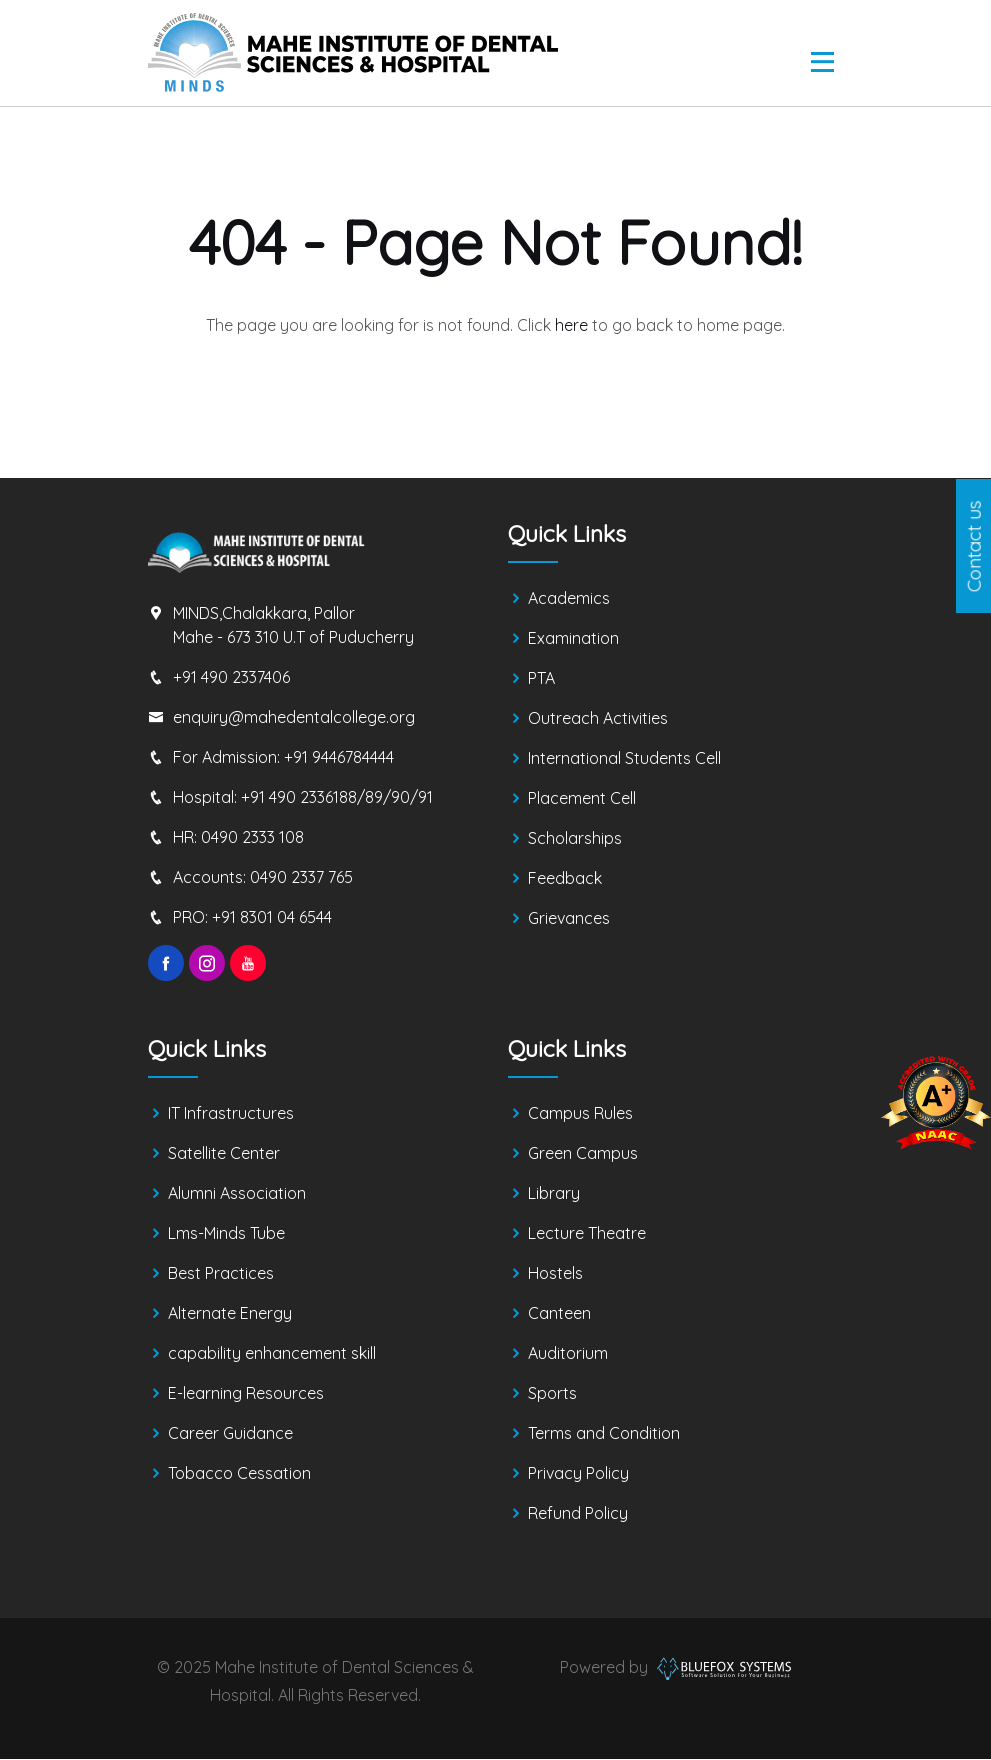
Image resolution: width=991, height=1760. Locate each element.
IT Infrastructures (231, 1114)
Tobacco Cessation (239, 1474)
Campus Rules (580, 1114)
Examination (573, 639)
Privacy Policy (578, 1474)
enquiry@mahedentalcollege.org (294, 717)
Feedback (565, 879)
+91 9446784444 (339, 757)
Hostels (555, 1274)
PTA (541, 679)
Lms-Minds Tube (226, 1234)
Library (554, 1194)
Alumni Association (237, 1194)
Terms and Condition (604, 1434)
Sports (552, 1394)
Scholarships (575, 839)
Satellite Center (224, 1154)
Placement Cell (582, 799)
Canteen (559, 1314)
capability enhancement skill (272, 1354)
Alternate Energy (230, 1314)
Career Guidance (230, 1434)
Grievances (569, 919)
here (571, 325)
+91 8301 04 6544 (272, 917)
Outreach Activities (598, 719)
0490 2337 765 (301, 877)
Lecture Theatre (587, 1234)
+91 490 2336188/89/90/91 (337, 797)
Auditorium (568, 1354)
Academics (569, 599)
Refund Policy (578, 1514)
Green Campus (583, 1154)
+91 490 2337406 (231, 677)
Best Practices (221, 1274)
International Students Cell (624, 759)
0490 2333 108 (252, 837)
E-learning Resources (246, 1394)
